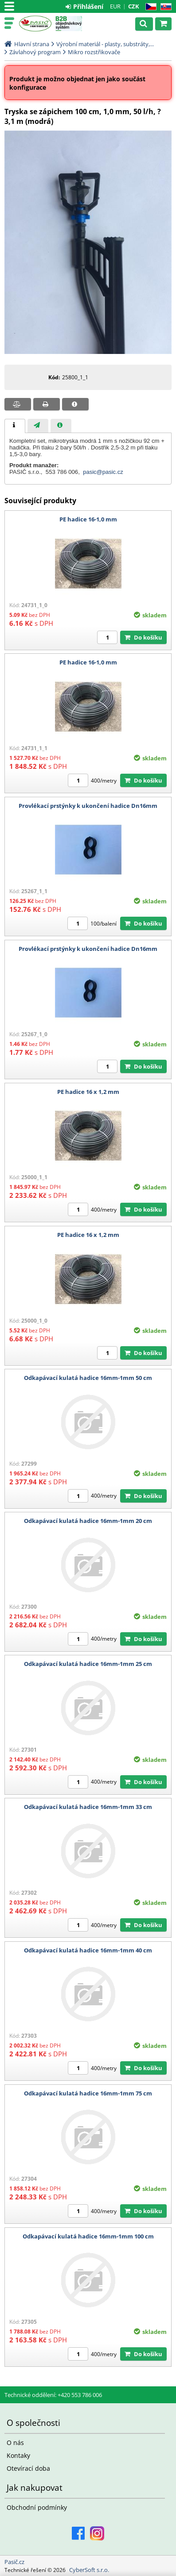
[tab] (14, 426)
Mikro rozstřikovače (94, 52)
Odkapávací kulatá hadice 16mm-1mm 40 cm (88, 1950)
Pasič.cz (35, 23)
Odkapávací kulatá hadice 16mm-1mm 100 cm (88, 2236)
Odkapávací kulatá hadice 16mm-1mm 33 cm (88, 1807)
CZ (149, 7)
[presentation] (15, 426)
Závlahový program (35, 52)
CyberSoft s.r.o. (89, 2570)
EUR (115, 6)
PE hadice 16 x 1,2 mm (88, 1092)
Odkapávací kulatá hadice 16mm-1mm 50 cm (88, 1378)
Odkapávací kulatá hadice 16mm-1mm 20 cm (88, 1521)
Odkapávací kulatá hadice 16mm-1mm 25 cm (88, 1664)
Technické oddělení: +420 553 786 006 (53, 2395)
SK (164, 7)
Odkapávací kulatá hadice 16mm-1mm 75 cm (88, 2093)
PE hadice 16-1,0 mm (88, 519)
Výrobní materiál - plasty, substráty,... (105, 44)
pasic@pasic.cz (103, 472)
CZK (133, 6)
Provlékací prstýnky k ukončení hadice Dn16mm (88, 806)
